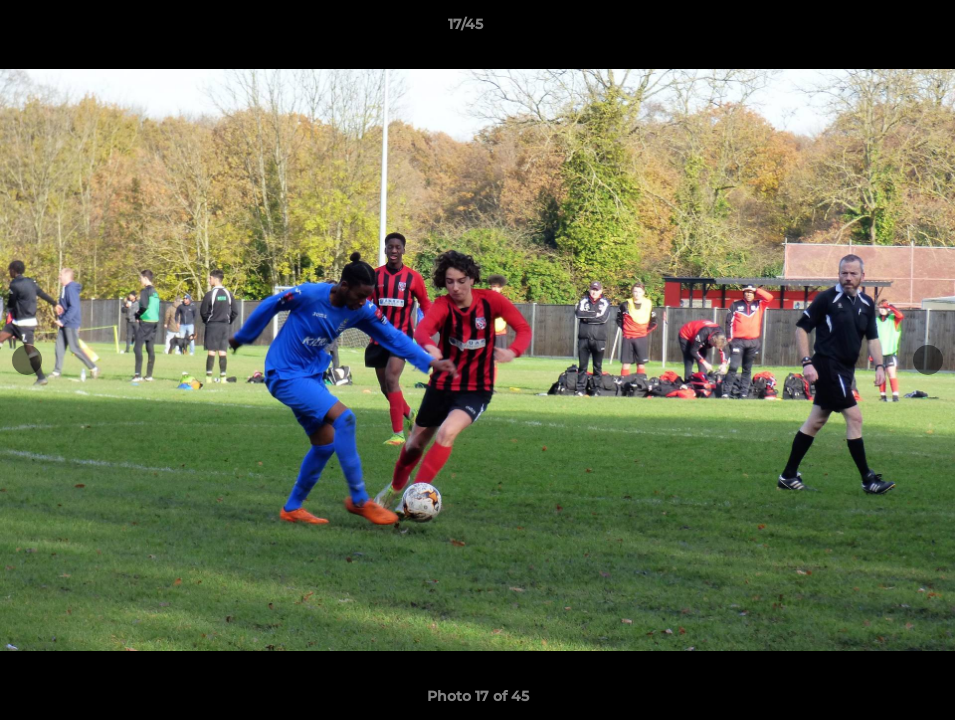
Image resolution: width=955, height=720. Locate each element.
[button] (871, 29)
